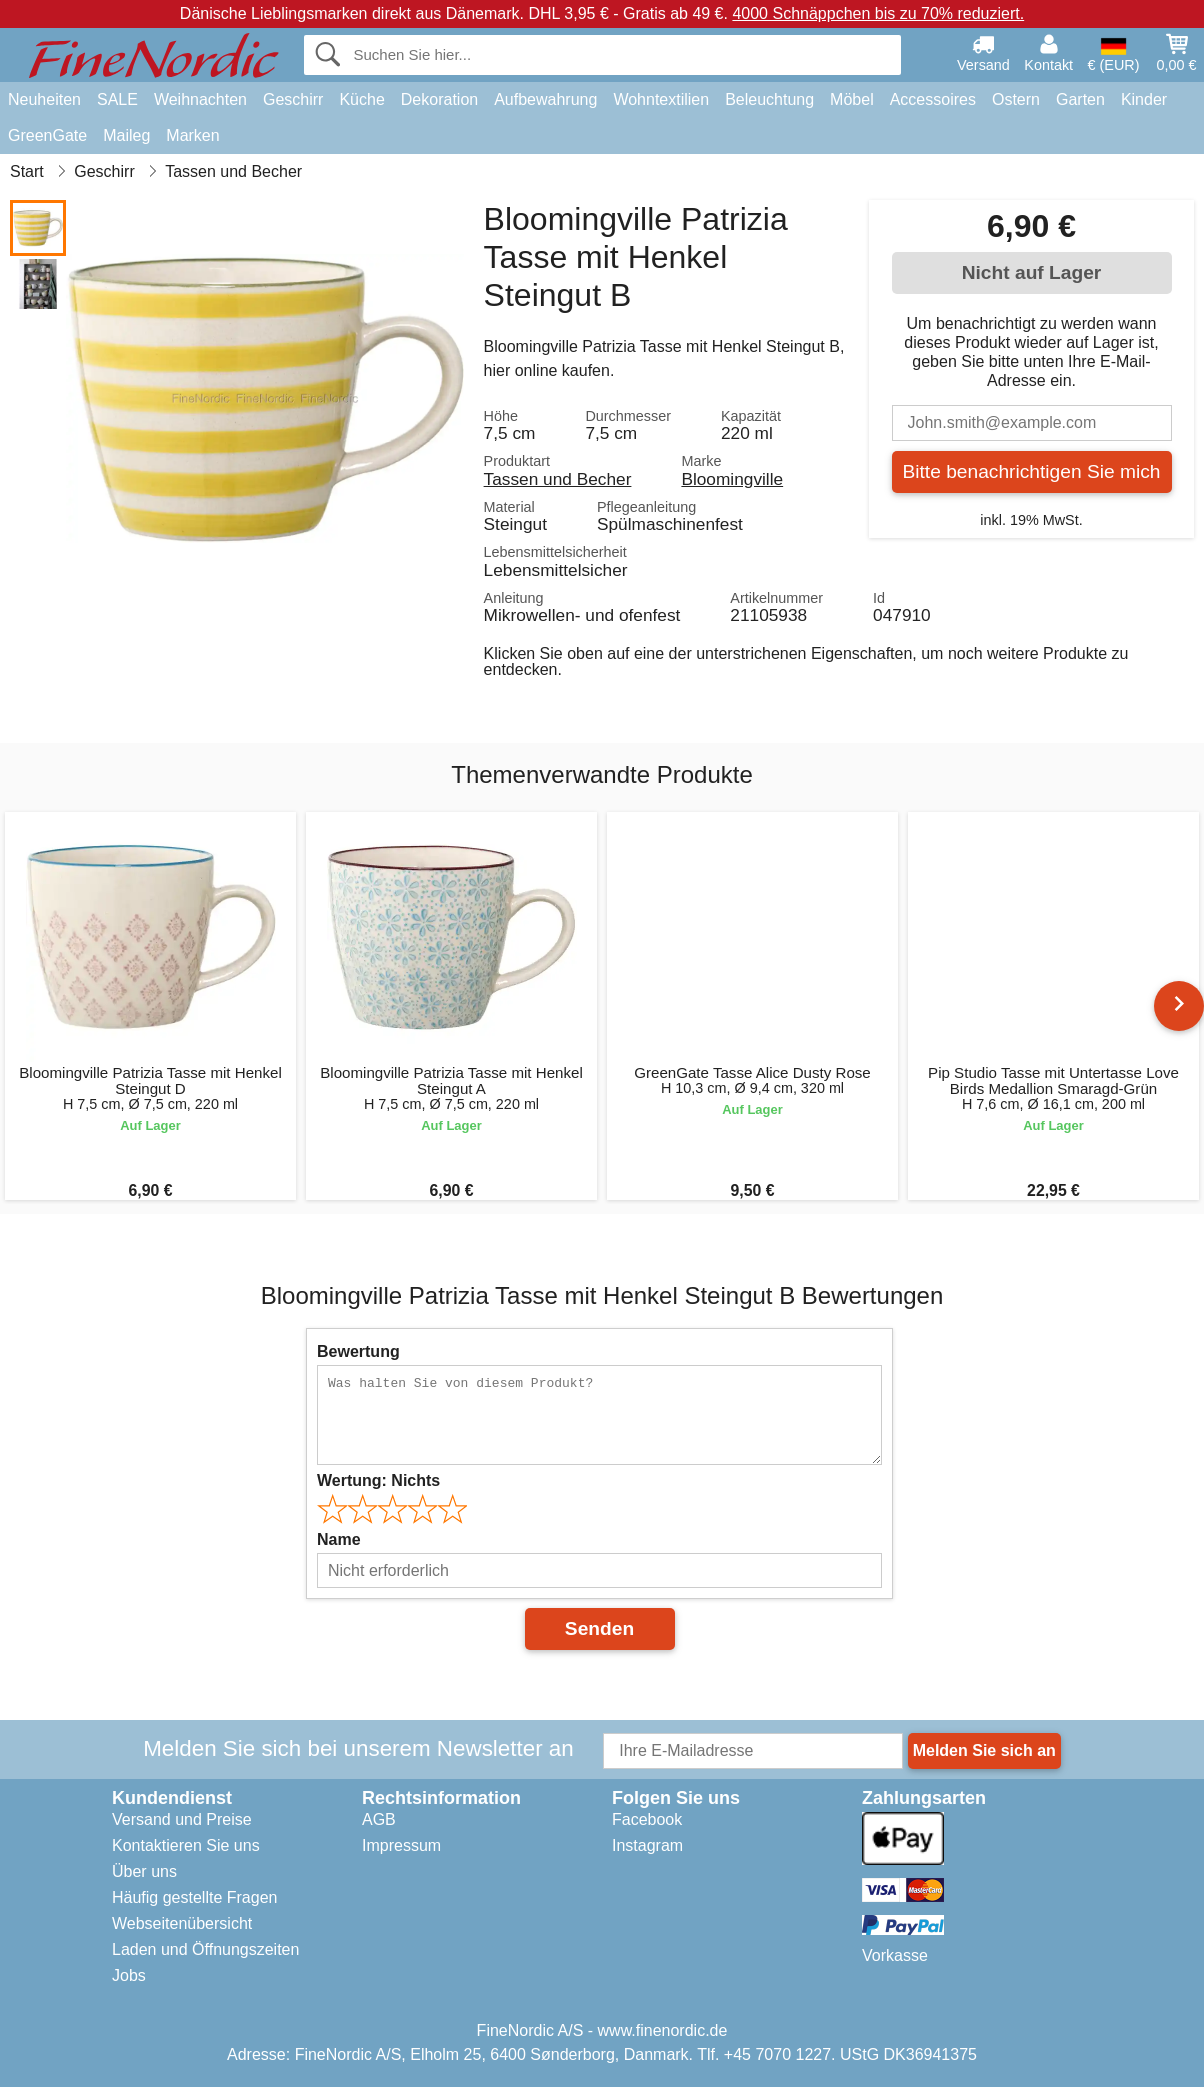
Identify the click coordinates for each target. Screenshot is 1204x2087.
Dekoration (439, 99)
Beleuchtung (769, 99)
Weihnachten (200, 99)
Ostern (1016, 99)
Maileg (126, 135)
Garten (1080, 99)
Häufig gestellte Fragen (194, 1897)
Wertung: (378, 1480)
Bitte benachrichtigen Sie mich (1031, 471)
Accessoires (933, 99)
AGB (379, 1819)
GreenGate (47, 135)
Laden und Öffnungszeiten (205, 1949)
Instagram (647, 1845)
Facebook (647, 1819)
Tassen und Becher (558, 479)
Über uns (144, 1871)
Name (339, 1539)
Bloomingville (732, 479)
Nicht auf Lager (1032, 272)
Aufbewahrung (545, 99)
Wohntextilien (661, 99)
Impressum (401, 1845)
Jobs (129, 1975)
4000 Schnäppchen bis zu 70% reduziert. (878, 13)
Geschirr (293, 99)
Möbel (852, 99)
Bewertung (358, 1351)
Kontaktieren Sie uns (186, 1845)
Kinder (1144, 99)
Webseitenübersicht (182, 1923)
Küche (361, 99)
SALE (117, 99)
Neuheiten (44, 99)
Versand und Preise (182, 1819)
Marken (192, 135)
